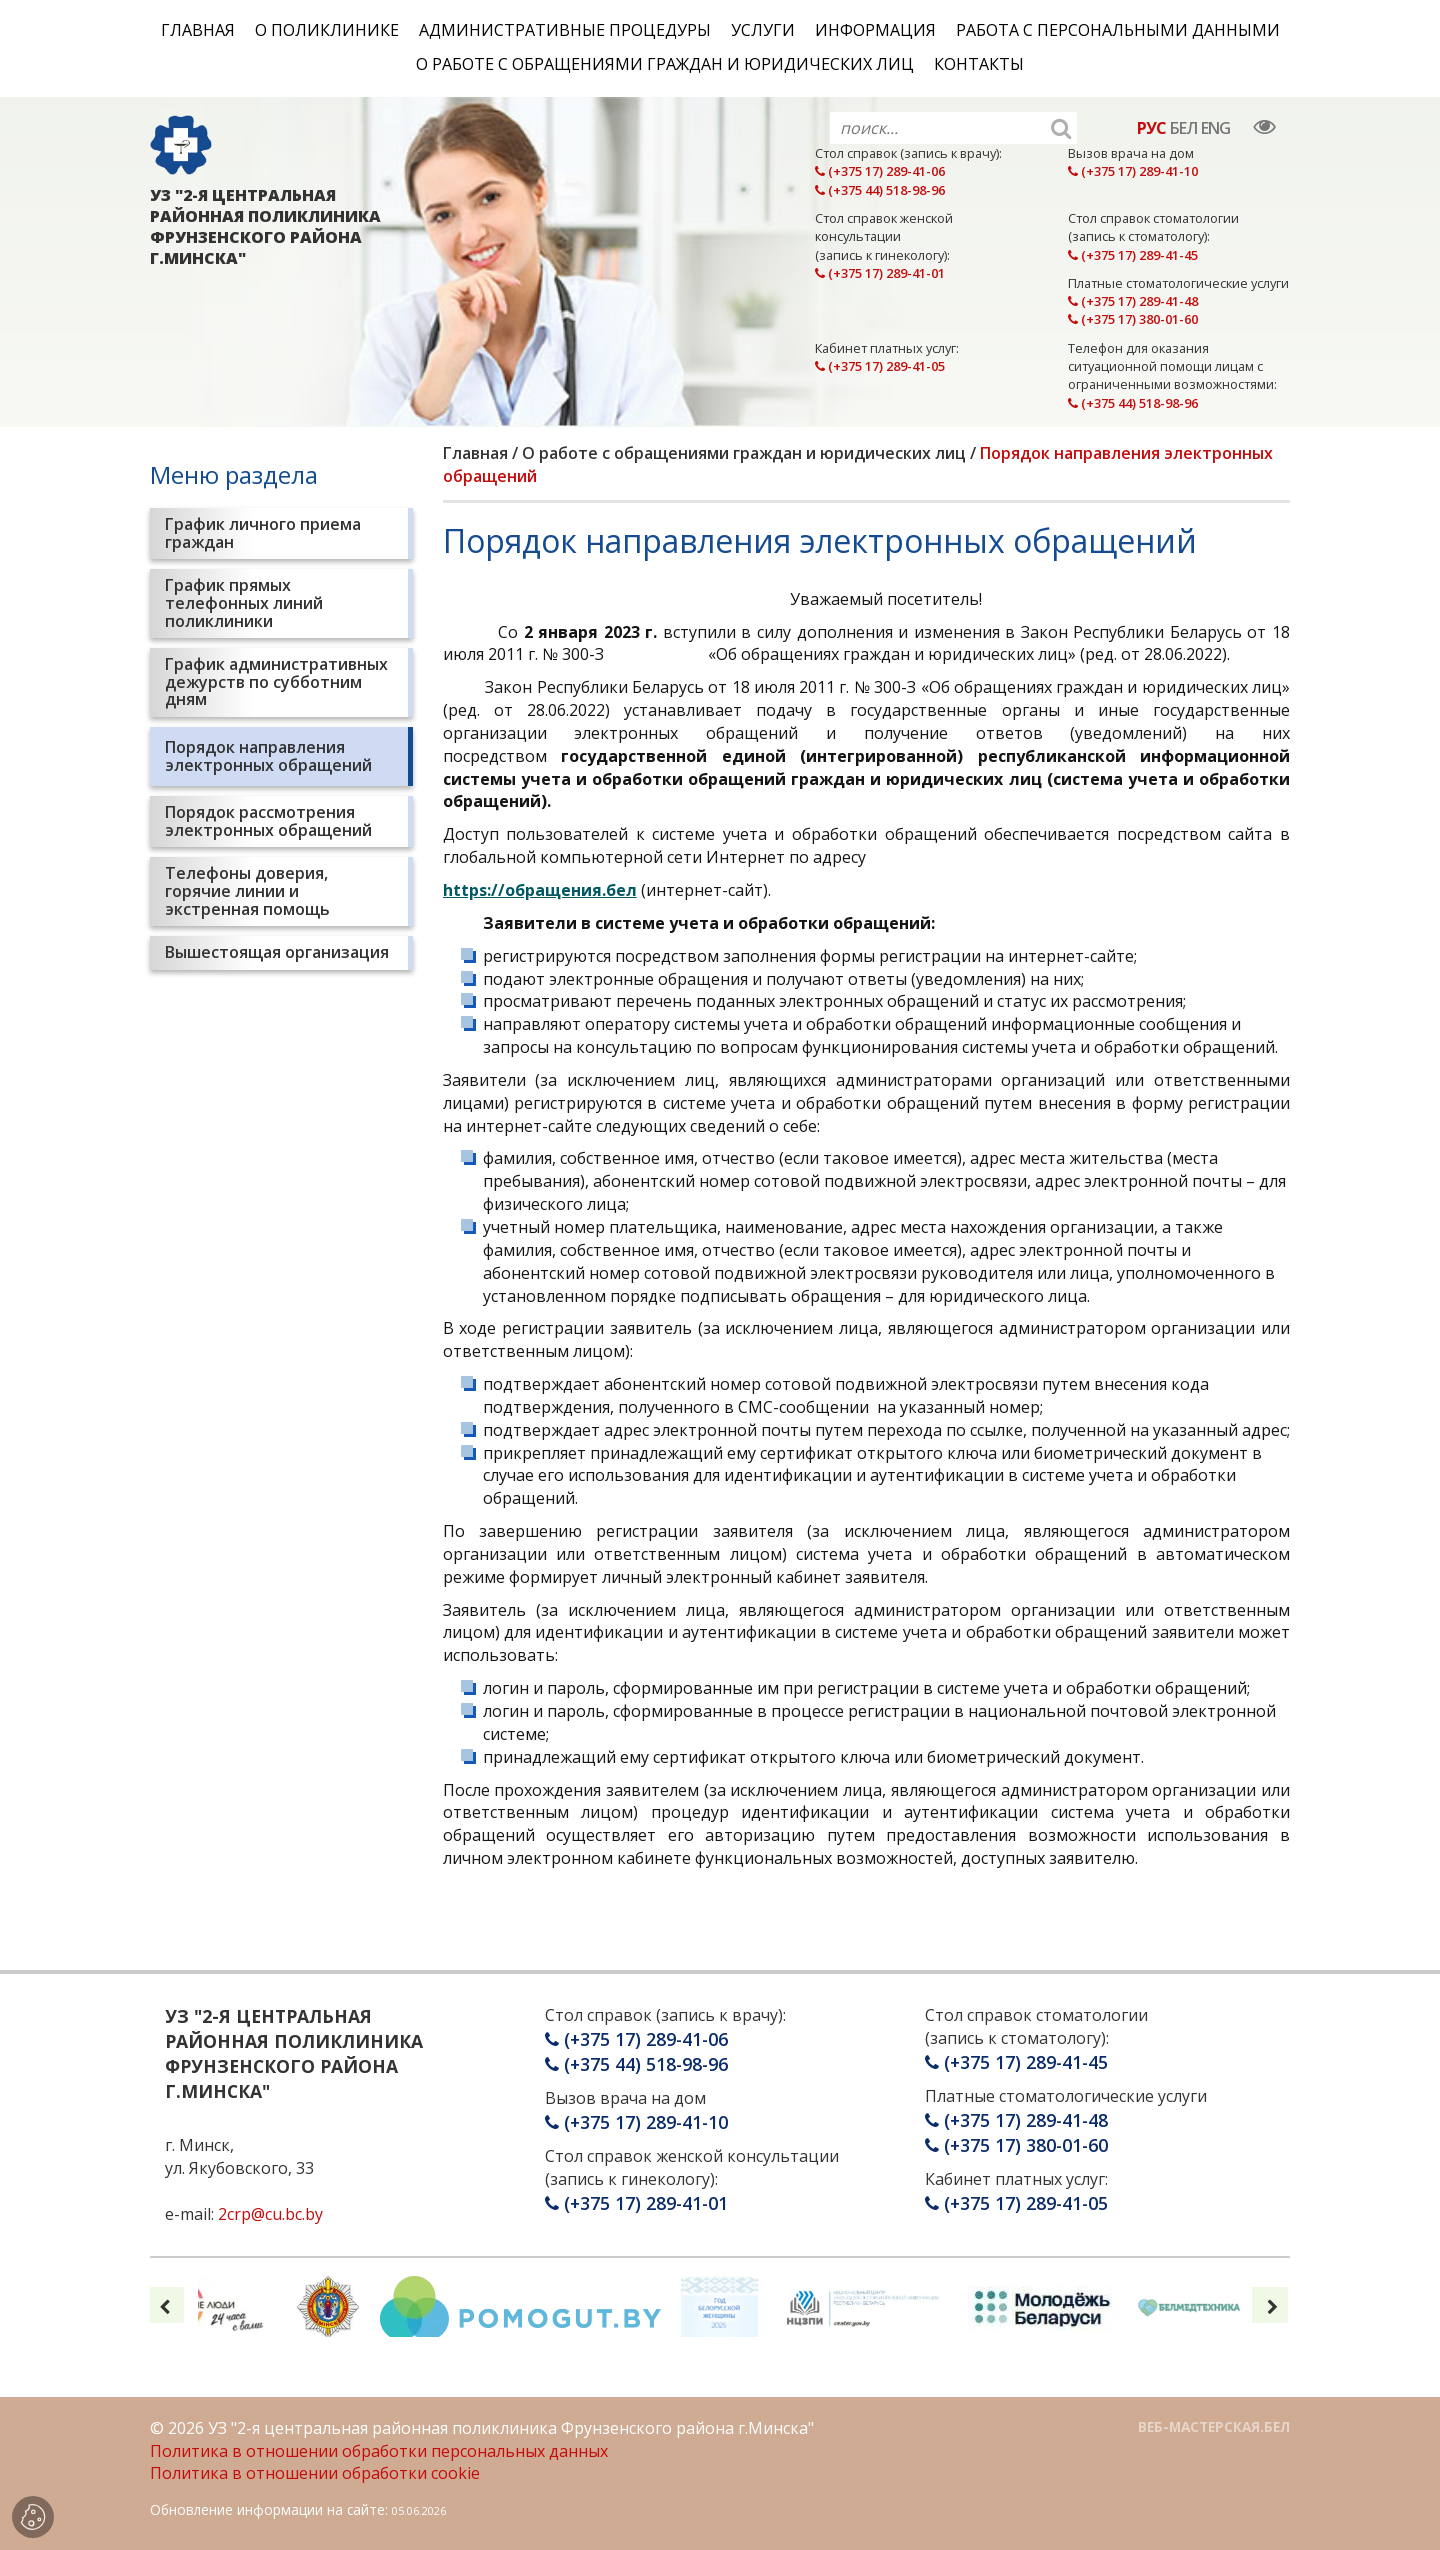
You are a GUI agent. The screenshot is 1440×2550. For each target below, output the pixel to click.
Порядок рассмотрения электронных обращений (268, 821)
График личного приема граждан (263, 533)
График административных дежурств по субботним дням (276, 681)
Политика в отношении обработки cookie (315, 2473)
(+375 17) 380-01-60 (1133, 319)
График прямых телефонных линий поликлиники (244, 602)
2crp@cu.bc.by (270, 2214)
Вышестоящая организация (277, 952)
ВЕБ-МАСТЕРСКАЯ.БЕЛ (1214, 2426)
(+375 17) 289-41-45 (1133, 255)
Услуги (763, 30)
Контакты (979, 64)
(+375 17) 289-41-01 (880, 273)
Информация (875, 30)
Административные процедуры (565, 30)
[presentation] (166, 2305)
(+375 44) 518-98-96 (880, 190)
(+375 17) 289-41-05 (880, 366)
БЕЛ (1183, 128)
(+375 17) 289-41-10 (1133, 171)
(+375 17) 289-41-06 (880, 171)
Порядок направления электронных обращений (268, 756)
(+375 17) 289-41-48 (1133, 301)
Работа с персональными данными (1118, 30)
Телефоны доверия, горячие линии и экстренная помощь (247, 890)
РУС (1151, 128)
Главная (198, 30)
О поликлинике (327, 30)
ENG (1215, 128)
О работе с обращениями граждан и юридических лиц (665, 64)
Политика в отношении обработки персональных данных (379, 2451)
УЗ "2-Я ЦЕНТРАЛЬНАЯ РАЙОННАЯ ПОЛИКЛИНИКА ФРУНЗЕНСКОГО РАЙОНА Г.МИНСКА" (265, 226)
